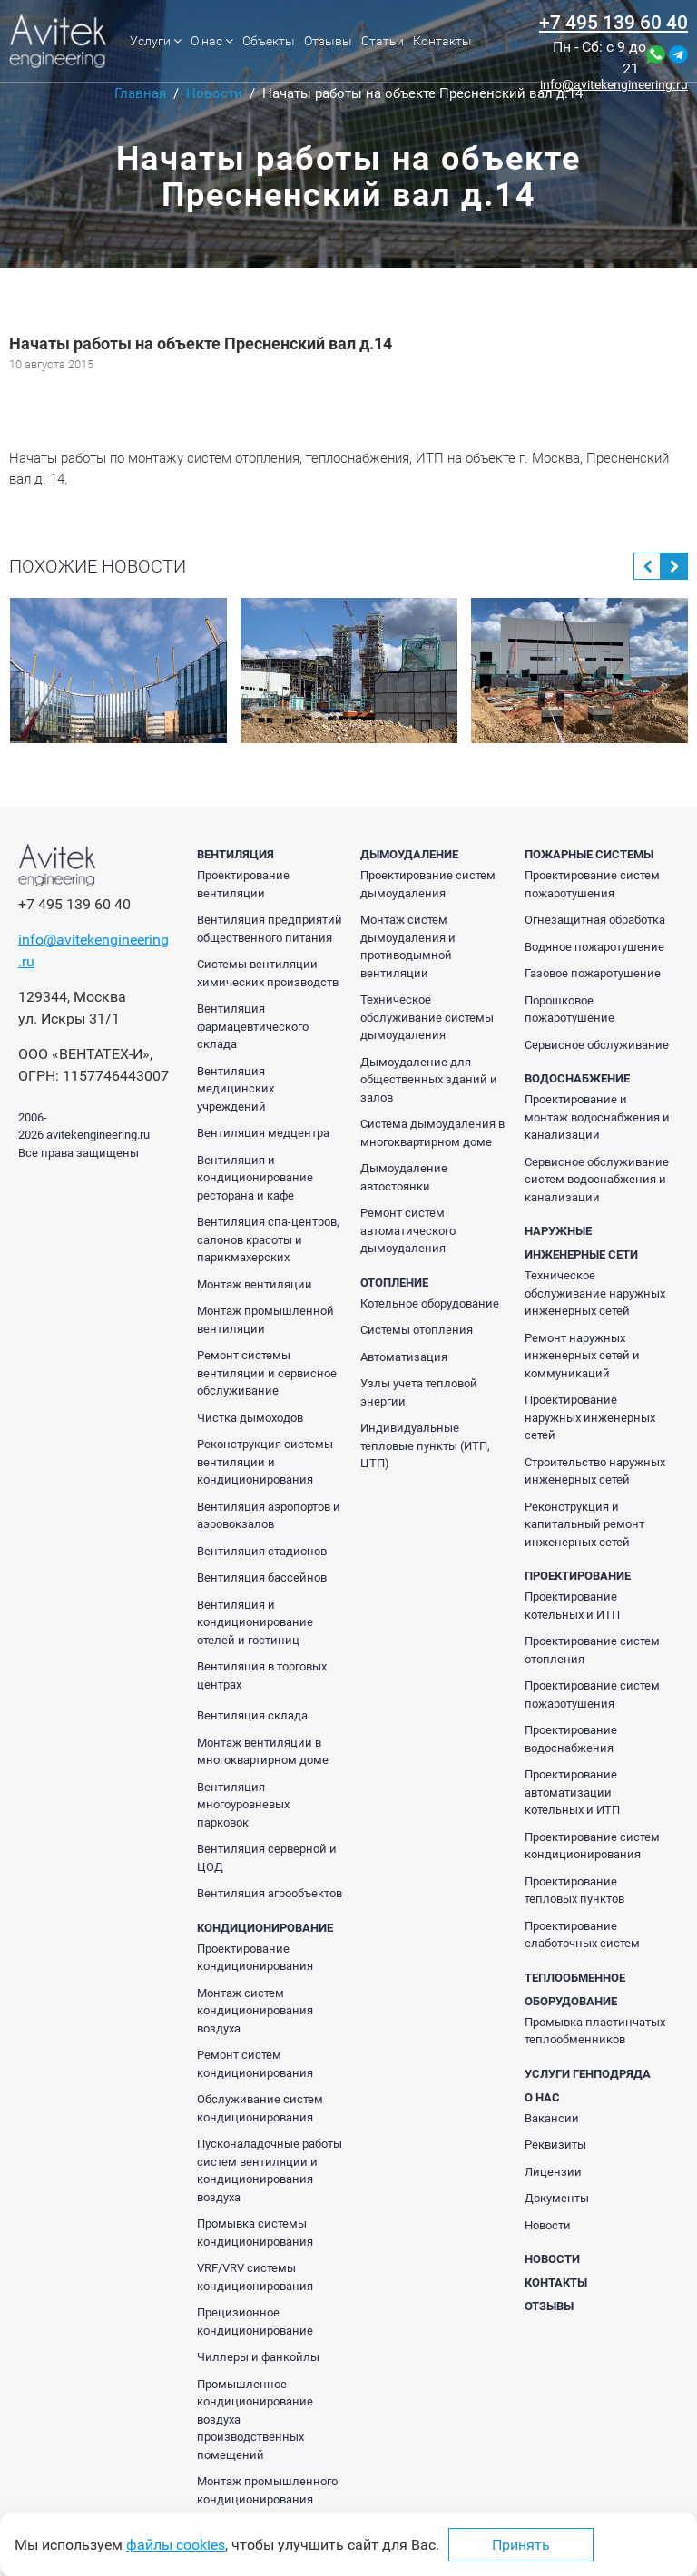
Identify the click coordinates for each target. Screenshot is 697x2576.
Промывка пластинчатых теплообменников (595, 2031)
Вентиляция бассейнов (262, 1577)
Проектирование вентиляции (243, 884)
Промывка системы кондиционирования (255, 2232)
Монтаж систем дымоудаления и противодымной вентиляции (408, 946)
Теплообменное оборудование (575, 1989)
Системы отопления (416, 1330)
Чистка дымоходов (250, 1418)
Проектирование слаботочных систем (582, 1935)
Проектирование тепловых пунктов (574, 1890)
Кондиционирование (265, 1927)
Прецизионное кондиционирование (255, 2321)
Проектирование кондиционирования (255, 1958)
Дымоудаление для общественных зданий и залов (428, 1079)
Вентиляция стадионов (262, 1551)
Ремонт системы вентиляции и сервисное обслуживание (267, 1372)
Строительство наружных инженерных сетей (595, 1471)
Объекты (268, 41)
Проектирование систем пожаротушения (592, 884)
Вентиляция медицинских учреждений (235, 1088)
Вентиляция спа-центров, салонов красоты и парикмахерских (268, 1239)
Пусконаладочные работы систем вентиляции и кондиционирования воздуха (269, 2170)
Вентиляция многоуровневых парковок (243, 1804)
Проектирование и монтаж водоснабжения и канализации (597, 1116)
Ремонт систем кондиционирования (255, 2064)
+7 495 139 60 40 (613, 23)
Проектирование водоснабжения (571, 1739)
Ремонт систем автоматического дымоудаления (408, 1230)
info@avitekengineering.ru (614, 84)
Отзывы (328, 41)
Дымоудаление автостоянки (403, 1177)
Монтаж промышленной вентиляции (265, 1320)
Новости (548, 2225)
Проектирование (578, 1575)
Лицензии (553, 2172)
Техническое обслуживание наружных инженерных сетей (595, 1292)
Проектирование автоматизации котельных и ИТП (572, 1792)
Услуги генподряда (588, 2074)
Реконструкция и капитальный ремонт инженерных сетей (584, 1524)
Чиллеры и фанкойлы (258, 2357)
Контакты (442, 41)
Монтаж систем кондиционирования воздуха (255, 2010)
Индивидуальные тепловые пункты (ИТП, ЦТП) (425, 1445)
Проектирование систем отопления (592, 1650)
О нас (212, 41)
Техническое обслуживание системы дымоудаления (427, 1017)
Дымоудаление (409, 854)
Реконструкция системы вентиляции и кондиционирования (265, 1461)
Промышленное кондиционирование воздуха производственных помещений (255, 2419)
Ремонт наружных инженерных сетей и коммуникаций (582, 1355)
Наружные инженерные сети (581, 1242)
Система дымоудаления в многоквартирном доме (432, 1133)
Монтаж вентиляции (254, 1284)
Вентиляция (235, 854)
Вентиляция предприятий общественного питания (269, 929)
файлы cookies (175, 2544)
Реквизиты (555, 2144)
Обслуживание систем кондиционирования (260, 2108)
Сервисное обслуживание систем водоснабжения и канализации (597, 1179)
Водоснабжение (577, 1078)
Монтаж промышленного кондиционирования (267, 2490)
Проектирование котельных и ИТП (572, 1605)
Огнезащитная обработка (595, 919)
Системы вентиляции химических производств (268, 973)
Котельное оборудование (429, 1303)
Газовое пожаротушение (593, 973)
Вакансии (552, 2118)
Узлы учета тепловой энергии (418, 1392)
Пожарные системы (589, 854)
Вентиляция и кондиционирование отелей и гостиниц (255, 1622)
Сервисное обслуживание (597, 1045)
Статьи (382, 41)
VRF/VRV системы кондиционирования (255, 2277)
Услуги (156, 41)
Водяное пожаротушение (594, 947)
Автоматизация (403, 1357)
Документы (557, 2198)
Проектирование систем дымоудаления (428, 884)
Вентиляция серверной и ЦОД (267, 1858)
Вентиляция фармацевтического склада (253, 1026)
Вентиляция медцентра (263, 1133)
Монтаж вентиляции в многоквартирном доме (263, 1752)
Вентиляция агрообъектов (269, 1893)
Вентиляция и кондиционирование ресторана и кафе (255, 1177)
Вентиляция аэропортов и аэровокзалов (268, 1516)
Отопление (394, 1282)
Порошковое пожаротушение (569, 1009)
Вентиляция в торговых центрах (262, 1675)
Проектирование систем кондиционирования (592, 1846)
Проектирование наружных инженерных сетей (590, 1417)
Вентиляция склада (252, 1715)
